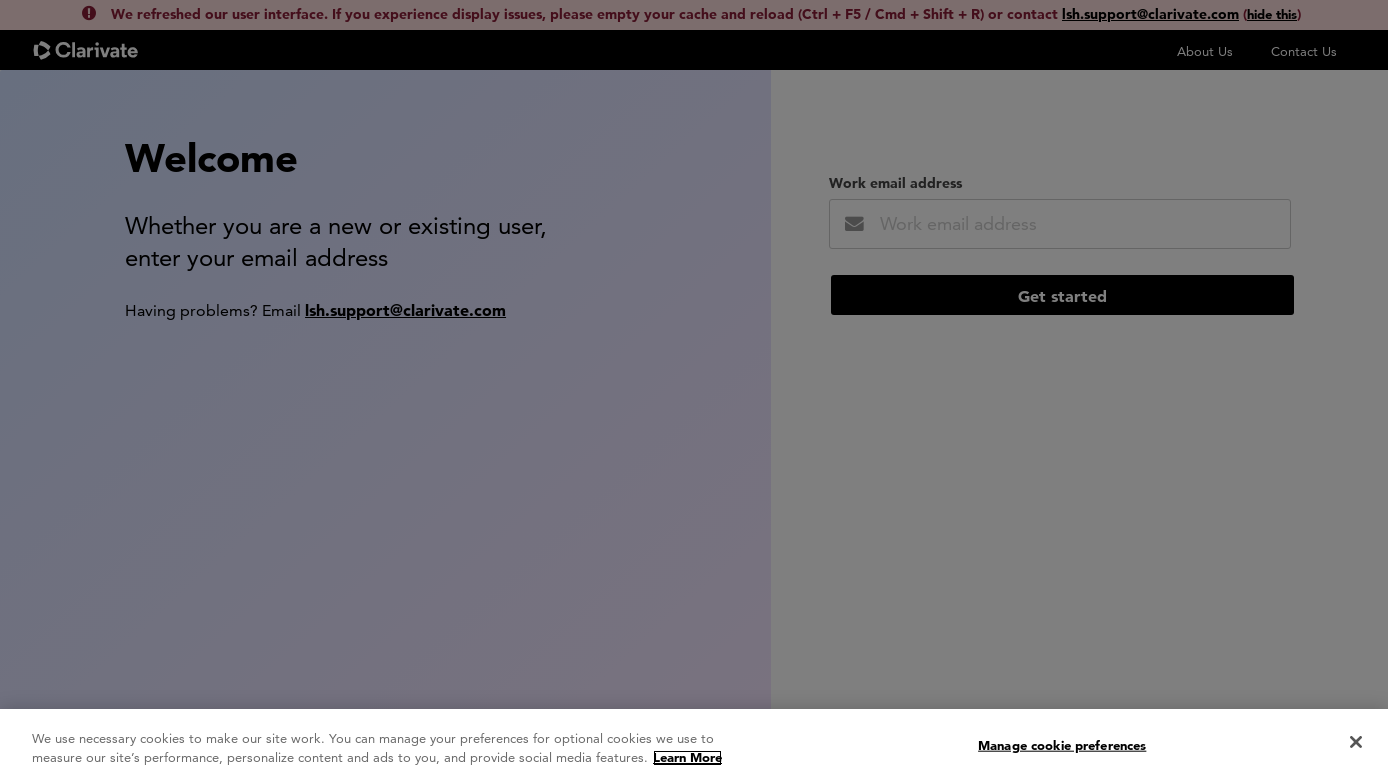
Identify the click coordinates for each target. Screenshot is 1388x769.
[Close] (1356, 747)
